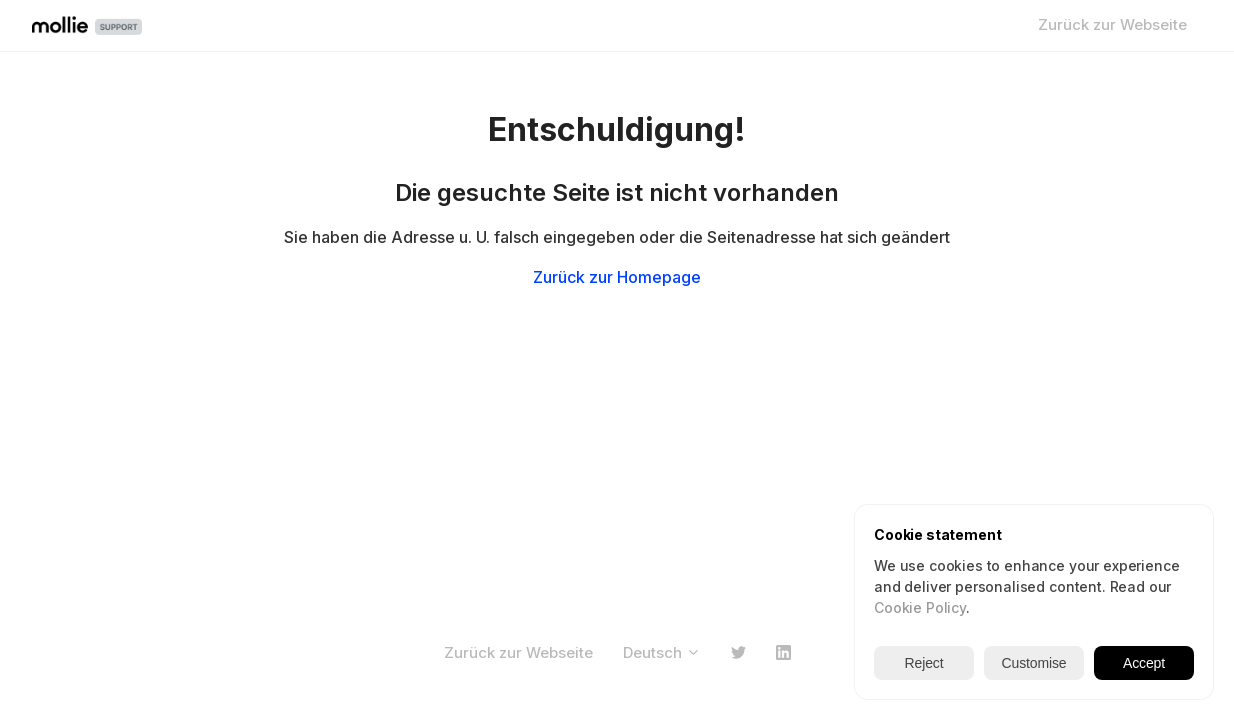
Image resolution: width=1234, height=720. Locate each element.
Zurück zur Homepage (617, 277)
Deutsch (662, 652)
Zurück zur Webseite (1112, 24)
